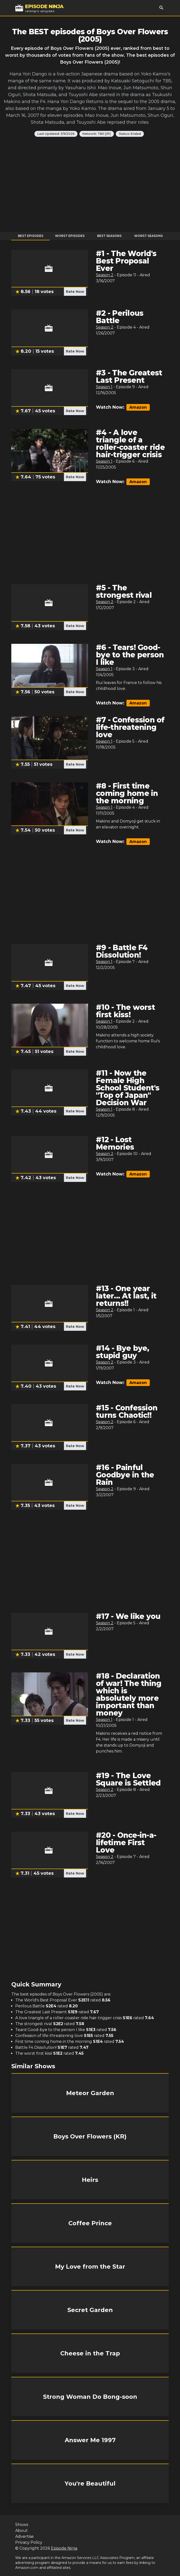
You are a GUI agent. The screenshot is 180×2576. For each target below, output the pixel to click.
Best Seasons (109, 236)
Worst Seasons (148, 236)
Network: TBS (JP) (96, 134)
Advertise (24, 2536)
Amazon (138, 407)
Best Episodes (30, 236)
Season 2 (104, 275)
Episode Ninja (64, 2548)
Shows (21, 2524)
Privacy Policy (28, 2542)
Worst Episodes (70, 236)
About (21, 2530)
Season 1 (104, 387)
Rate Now (75, 291)
